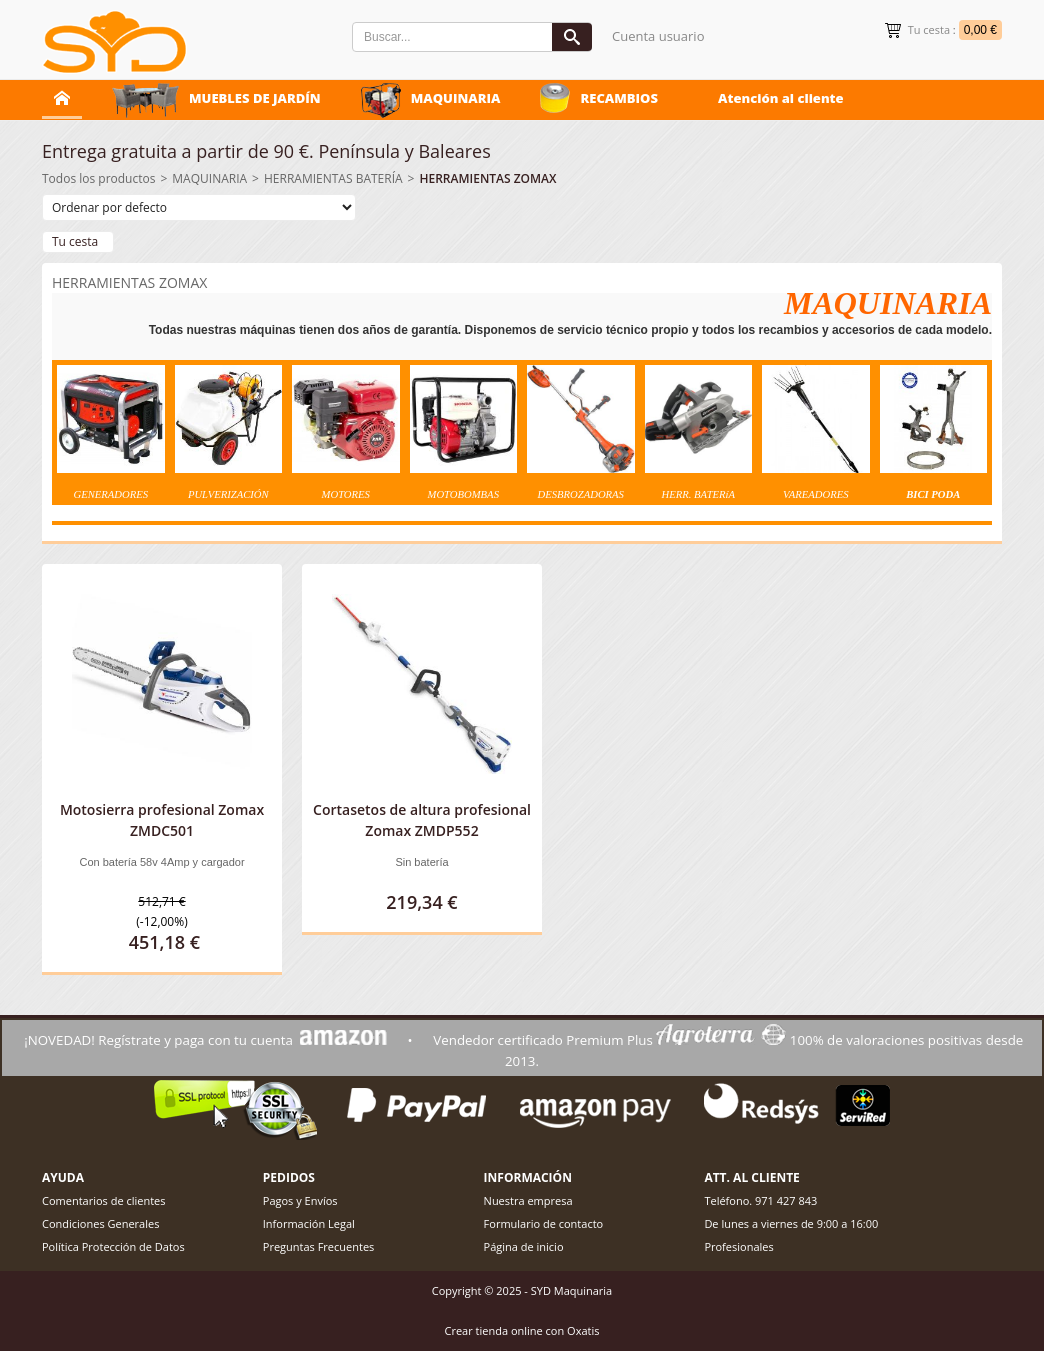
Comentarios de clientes (104, 1200)
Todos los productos (98, 178)
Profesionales (738, 1246)
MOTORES (346, 494)
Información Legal (309, 1223)
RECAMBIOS (619, 98)
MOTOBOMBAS (463, 494)
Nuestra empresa (528, 1200)
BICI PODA (933, 494)
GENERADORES (110, 494)
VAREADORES (816, 494)
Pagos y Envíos (300, 1200)
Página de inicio (524, 1246)
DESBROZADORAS (581, 494)
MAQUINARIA (456, 98)
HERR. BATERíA (698, 494)
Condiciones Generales (100, 1223)
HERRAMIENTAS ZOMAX (487, 178)
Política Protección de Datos (113, 1246)
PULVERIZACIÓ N (228, 494)
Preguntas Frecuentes (319, 1246)
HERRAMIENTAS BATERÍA (333, 178)
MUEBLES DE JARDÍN (255, 98)
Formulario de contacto (544, 1223)
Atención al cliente (781, 98)
